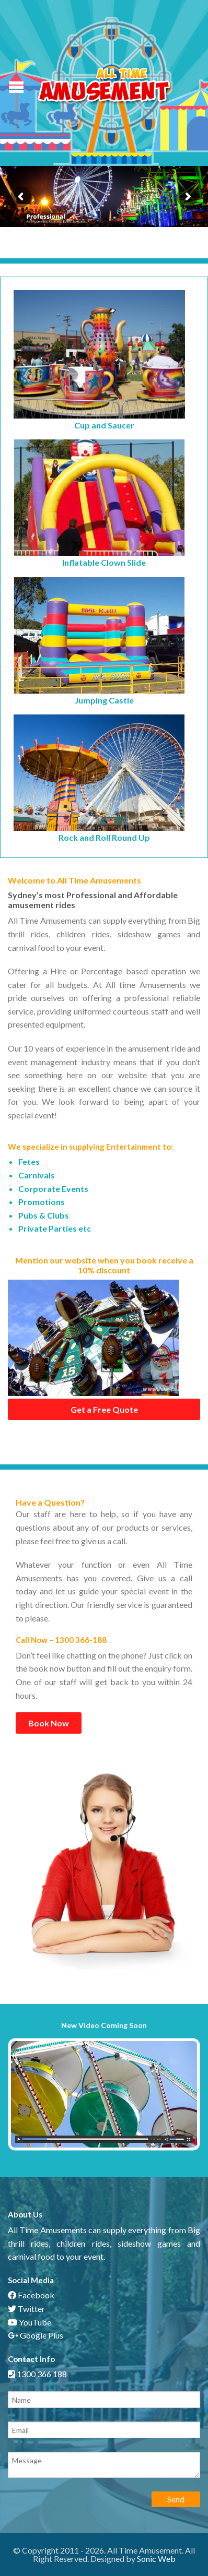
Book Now (48, 1723)
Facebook (31, 2295)
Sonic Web (156, 2558)
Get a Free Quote (104, 1409)
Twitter (26, 2308)
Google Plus (35, 2335)
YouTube (29, 2322)
